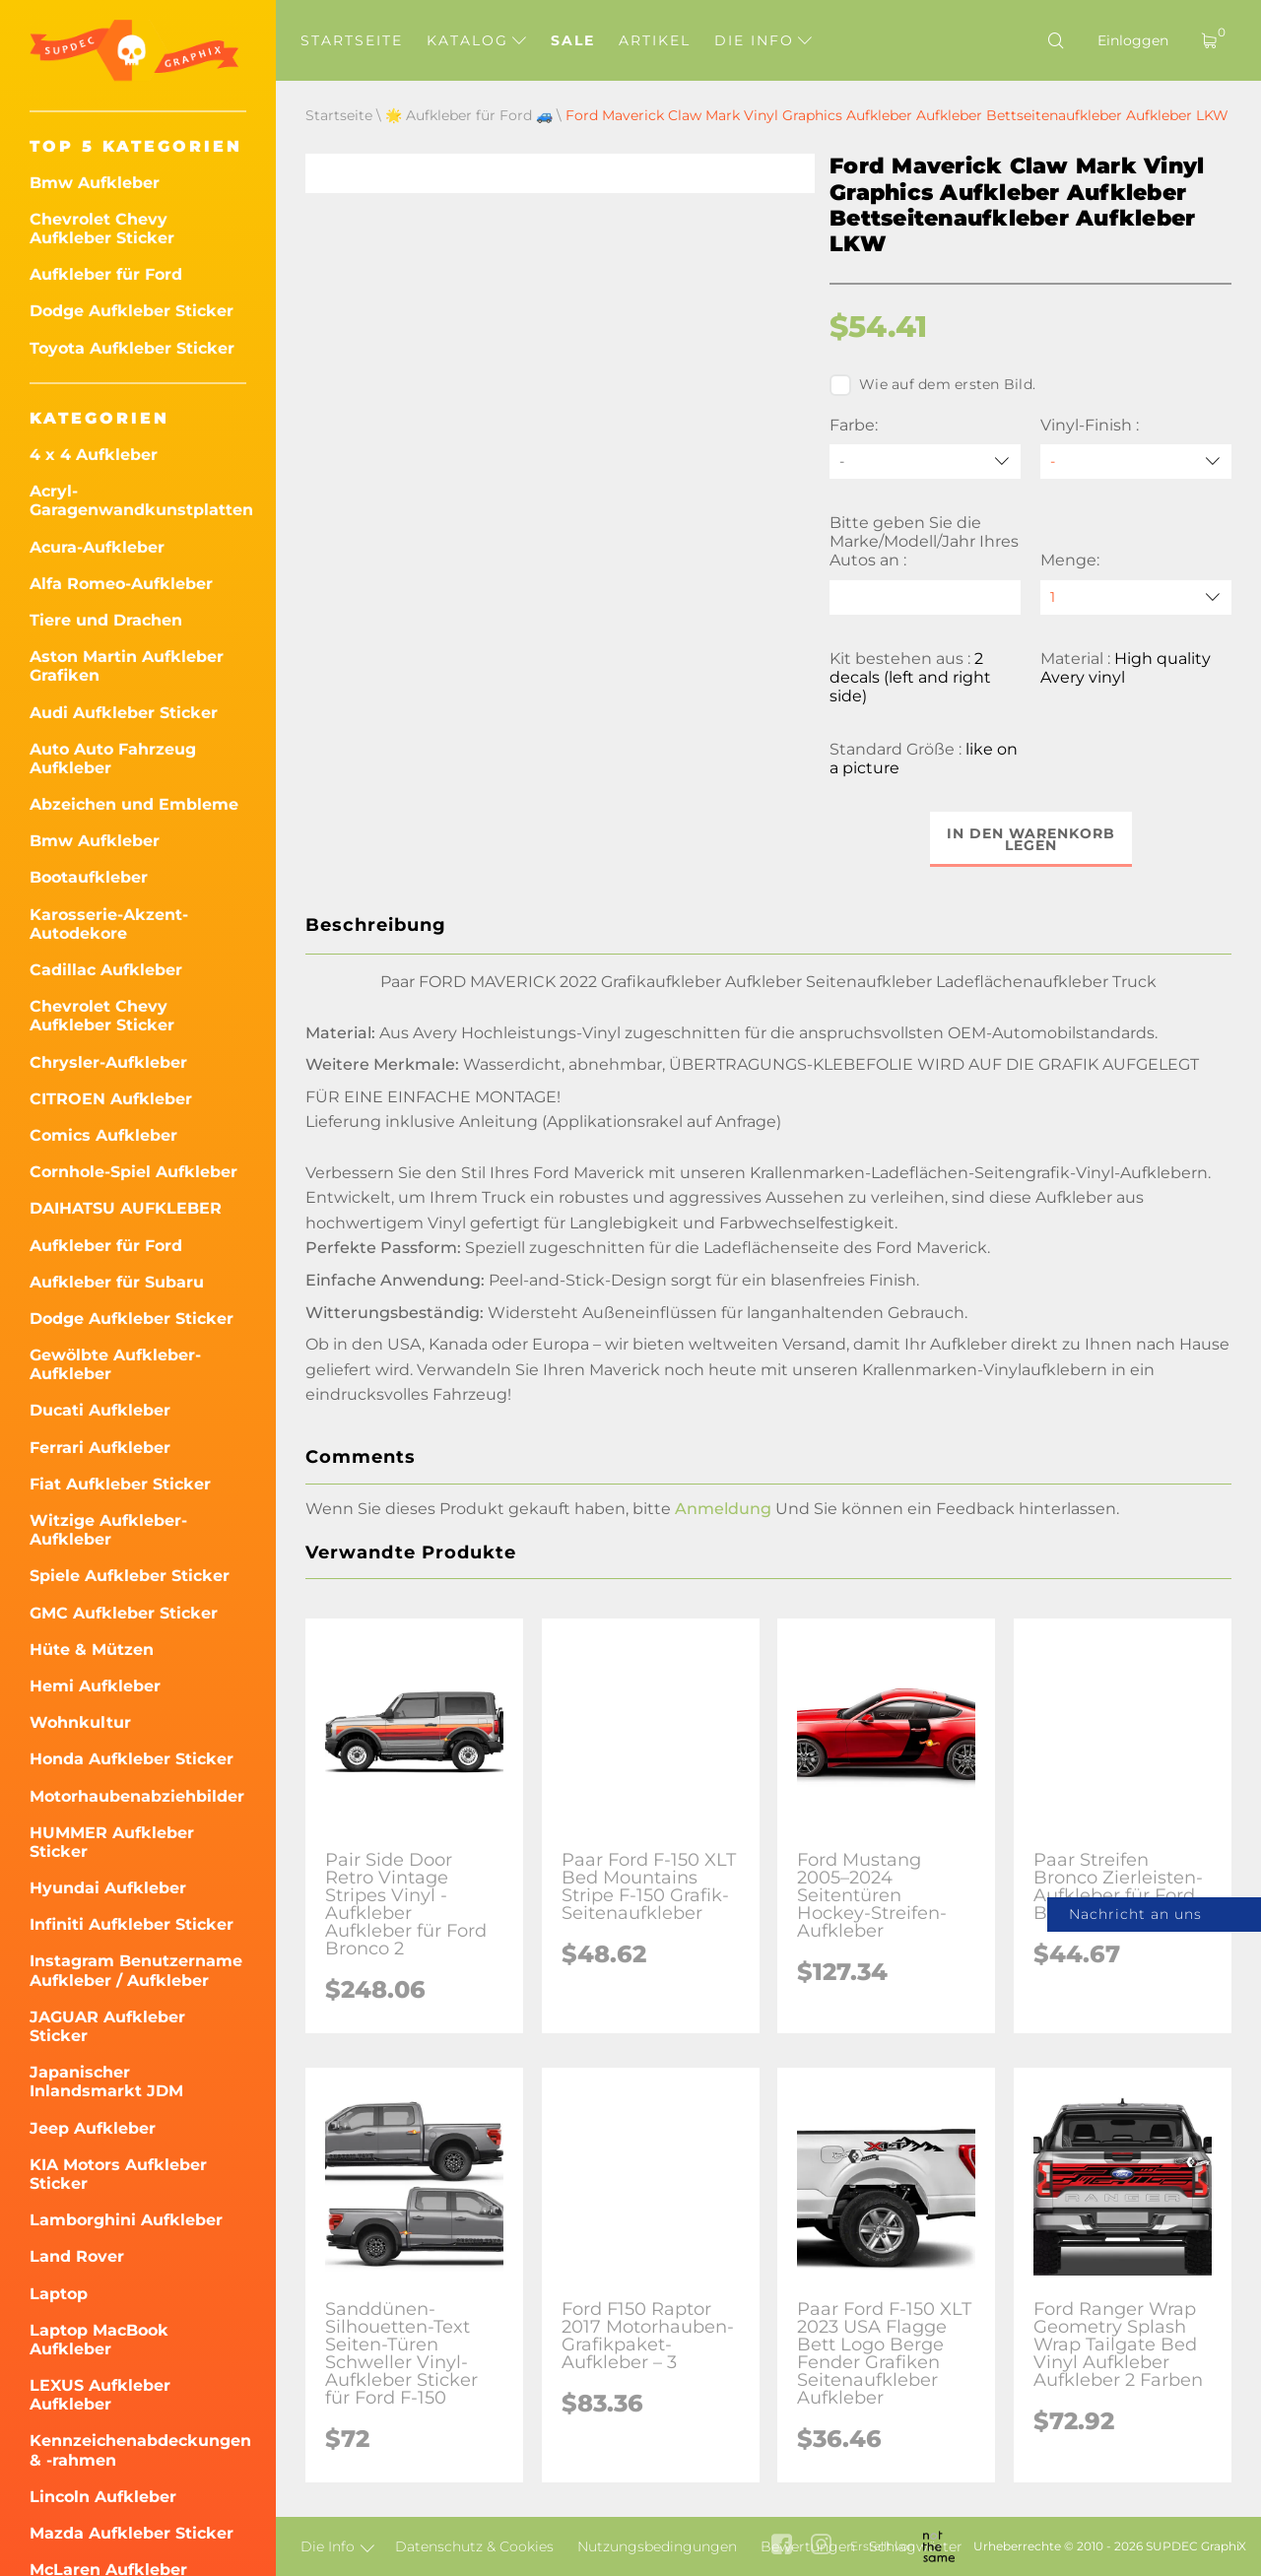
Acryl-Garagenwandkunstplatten (138, 500)
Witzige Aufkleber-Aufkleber (108, 1530)
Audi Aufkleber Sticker (124, 712)
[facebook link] (781, 2546)
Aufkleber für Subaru (117, 1282)
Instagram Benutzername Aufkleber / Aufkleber (136, 1970)
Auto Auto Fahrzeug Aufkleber (113, 758)
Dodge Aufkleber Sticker (131, 310)
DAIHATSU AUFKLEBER (126, 1208)
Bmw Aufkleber (95, 182)
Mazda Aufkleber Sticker (131, 2533)
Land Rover (77, 2256)
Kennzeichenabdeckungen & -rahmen (138, 2450)
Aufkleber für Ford (106, 274)
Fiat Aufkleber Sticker (120, 1484)
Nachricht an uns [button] (1135, 1914)
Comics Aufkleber (103, 1135)
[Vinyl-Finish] (1135, 461)
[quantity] (1135, 597)
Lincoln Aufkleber (103, 2496)
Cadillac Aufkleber (106, 969)
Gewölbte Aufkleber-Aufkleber (115, 1364)
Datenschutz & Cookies (474, 2546)
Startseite (351, 40)
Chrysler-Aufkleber (108, 1062)
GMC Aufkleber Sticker (124, 1613)
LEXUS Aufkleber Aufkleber (100, 2394)
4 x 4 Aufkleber (94, 454)
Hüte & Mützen (92, 1649)
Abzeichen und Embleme (134, 804)
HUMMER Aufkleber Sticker (112, 1842)
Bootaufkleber (89, 877)
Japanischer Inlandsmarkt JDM (106, 2081)
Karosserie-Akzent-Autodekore (109, 924)
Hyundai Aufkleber (108, 1888)
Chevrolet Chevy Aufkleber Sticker (102, 228)
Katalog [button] (476, 40)
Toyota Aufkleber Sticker (132, 348)
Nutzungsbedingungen (657, 2546)
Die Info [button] (763, 40)
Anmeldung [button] (723, 1508)
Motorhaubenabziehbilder (137, 1796)
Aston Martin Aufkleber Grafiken (127, 666)
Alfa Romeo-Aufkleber (121, 583)
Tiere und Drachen (106, 620)
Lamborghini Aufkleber (126, 2220)
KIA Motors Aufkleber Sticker (118, 2174)
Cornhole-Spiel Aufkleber (133, 1171)
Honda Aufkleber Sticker (131, 1759)
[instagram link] (821, 2546)
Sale (573, 40)
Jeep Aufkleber (93, 2128)
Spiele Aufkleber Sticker (130, 1575)
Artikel (655, 40)
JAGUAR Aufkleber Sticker (107, 2026)
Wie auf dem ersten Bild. (932, 385)
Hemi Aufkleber (95, 1686)
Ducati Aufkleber (100, 1410)
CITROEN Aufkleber (111, 1099)
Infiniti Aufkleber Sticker (131, 1924)
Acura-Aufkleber (97, 547)
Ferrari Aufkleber (100, 1447)
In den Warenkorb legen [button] (1031, 839)
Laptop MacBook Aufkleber (99, 2339)
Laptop (59, 2293)
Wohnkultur (80, 1722)
